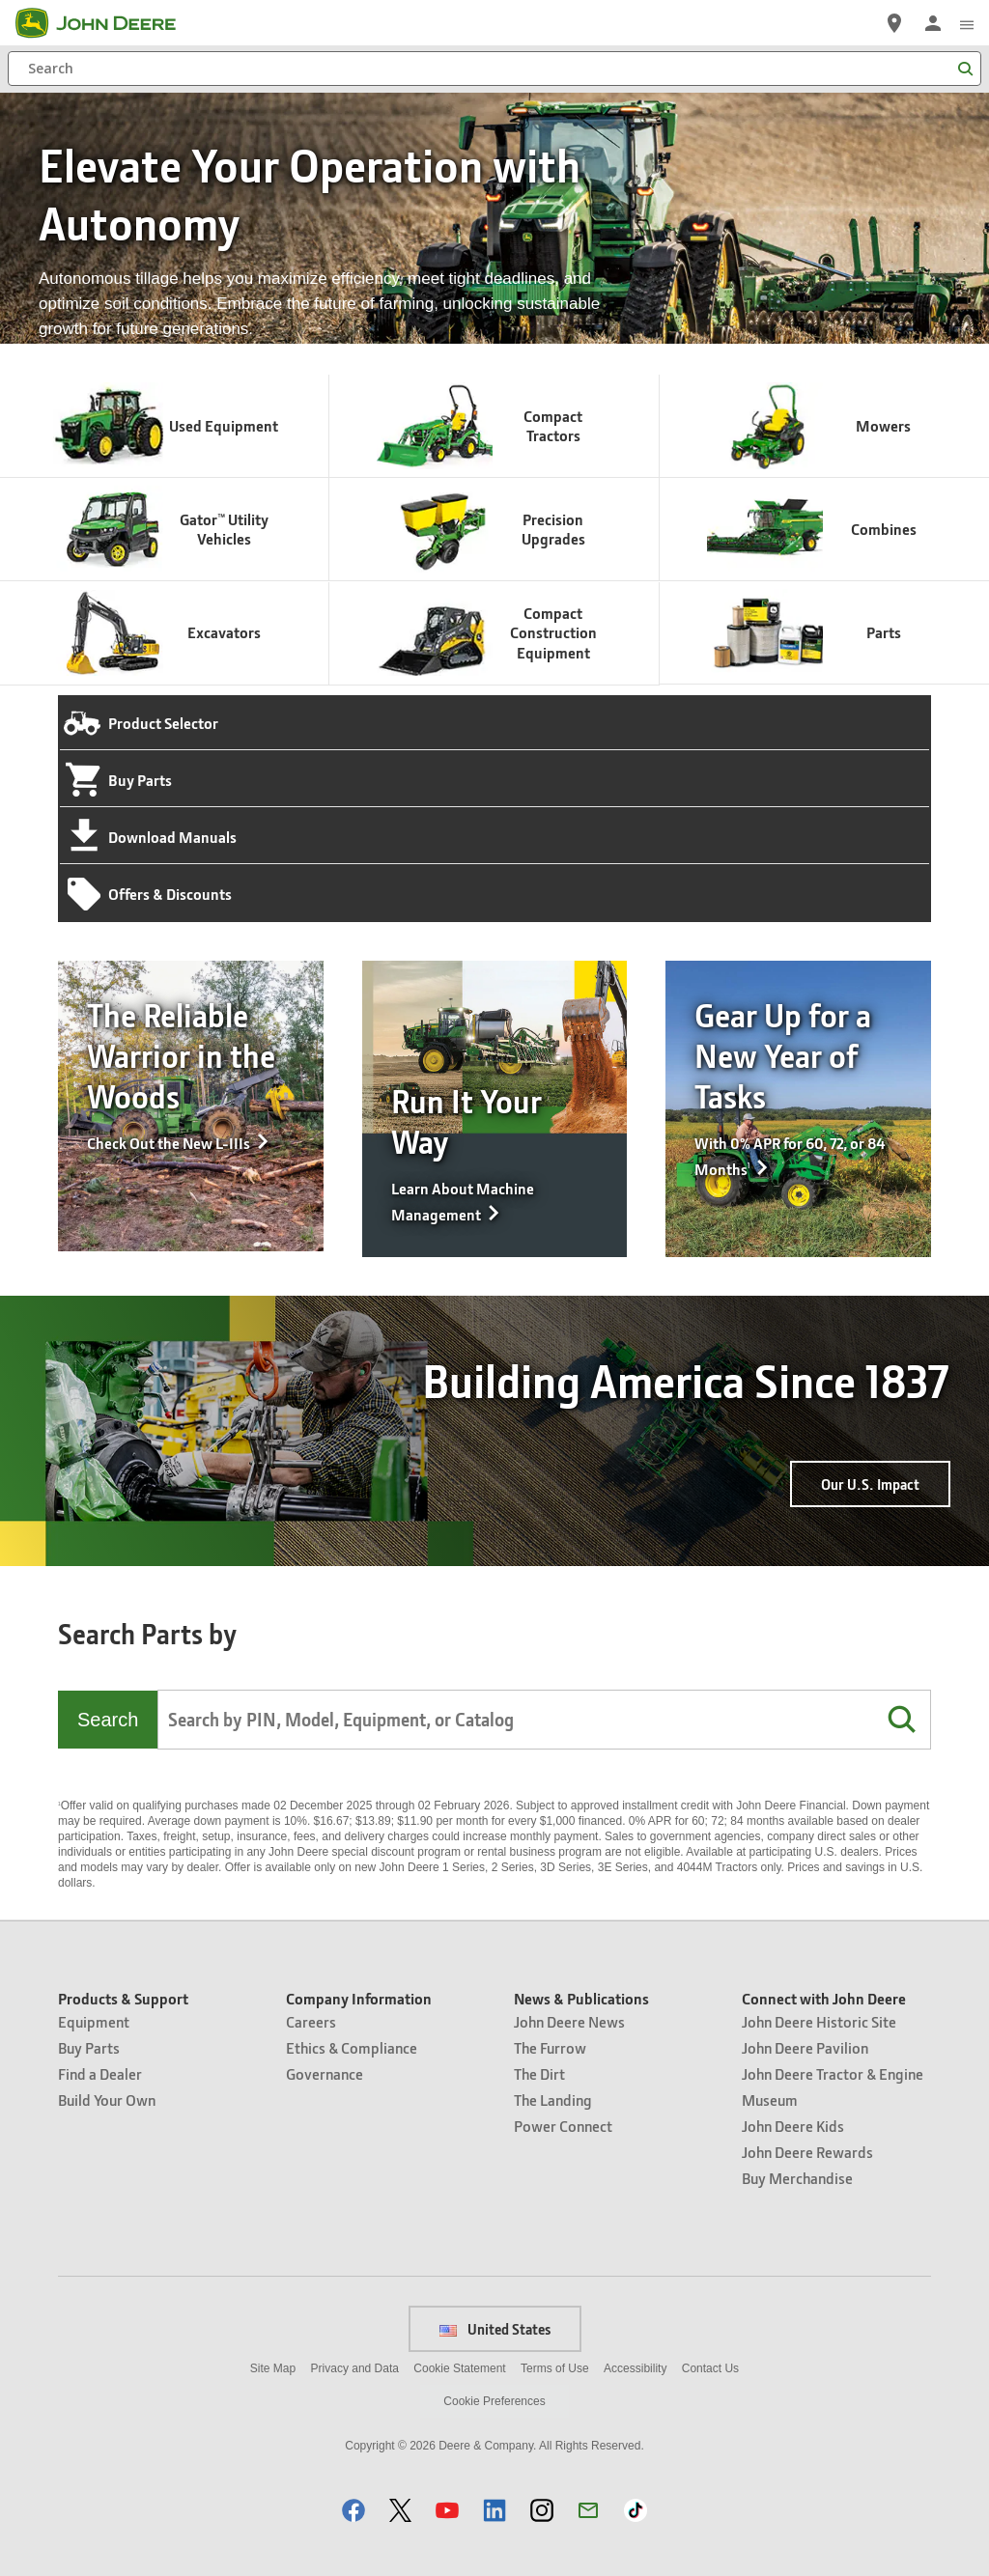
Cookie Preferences (494, 2401)
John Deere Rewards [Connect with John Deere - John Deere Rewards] (807, 2152)
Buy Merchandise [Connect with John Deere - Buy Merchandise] (797, 2178)
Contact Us (710, 2368)
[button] (901, 1719)
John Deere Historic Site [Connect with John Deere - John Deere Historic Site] (819, 2021)
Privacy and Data (355, 2368)
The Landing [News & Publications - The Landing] (553, 2099)
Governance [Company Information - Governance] (324, 2073)
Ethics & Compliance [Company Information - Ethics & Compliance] (351, 2047)
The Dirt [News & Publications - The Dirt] (539, 2073)
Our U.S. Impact (870, 1484)
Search (107, 1719)
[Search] (494, 68)
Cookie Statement (459, 2368)
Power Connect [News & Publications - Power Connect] (563, 2125)
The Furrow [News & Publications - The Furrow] (550, 2047)
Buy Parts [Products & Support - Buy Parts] (89, 2047)
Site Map (273, 2368)
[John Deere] (107, 23)
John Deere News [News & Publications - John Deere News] (569, 2021)
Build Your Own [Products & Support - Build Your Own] (106, 2099)
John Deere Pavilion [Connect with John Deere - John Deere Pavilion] (805, 2047)
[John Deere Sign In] (933, 23)
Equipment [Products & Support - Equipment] (93, 2021)
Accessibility (635, 2368)
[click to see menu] (966, 23)
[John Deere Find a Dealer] (894, 23)
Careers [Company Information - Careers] (311, 2021)
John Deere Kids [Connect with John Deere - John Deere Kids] (793, 2125)
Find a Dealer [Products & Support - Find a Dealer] (100, 2073)
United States (495, 2328)
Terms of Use (555, 2368)
